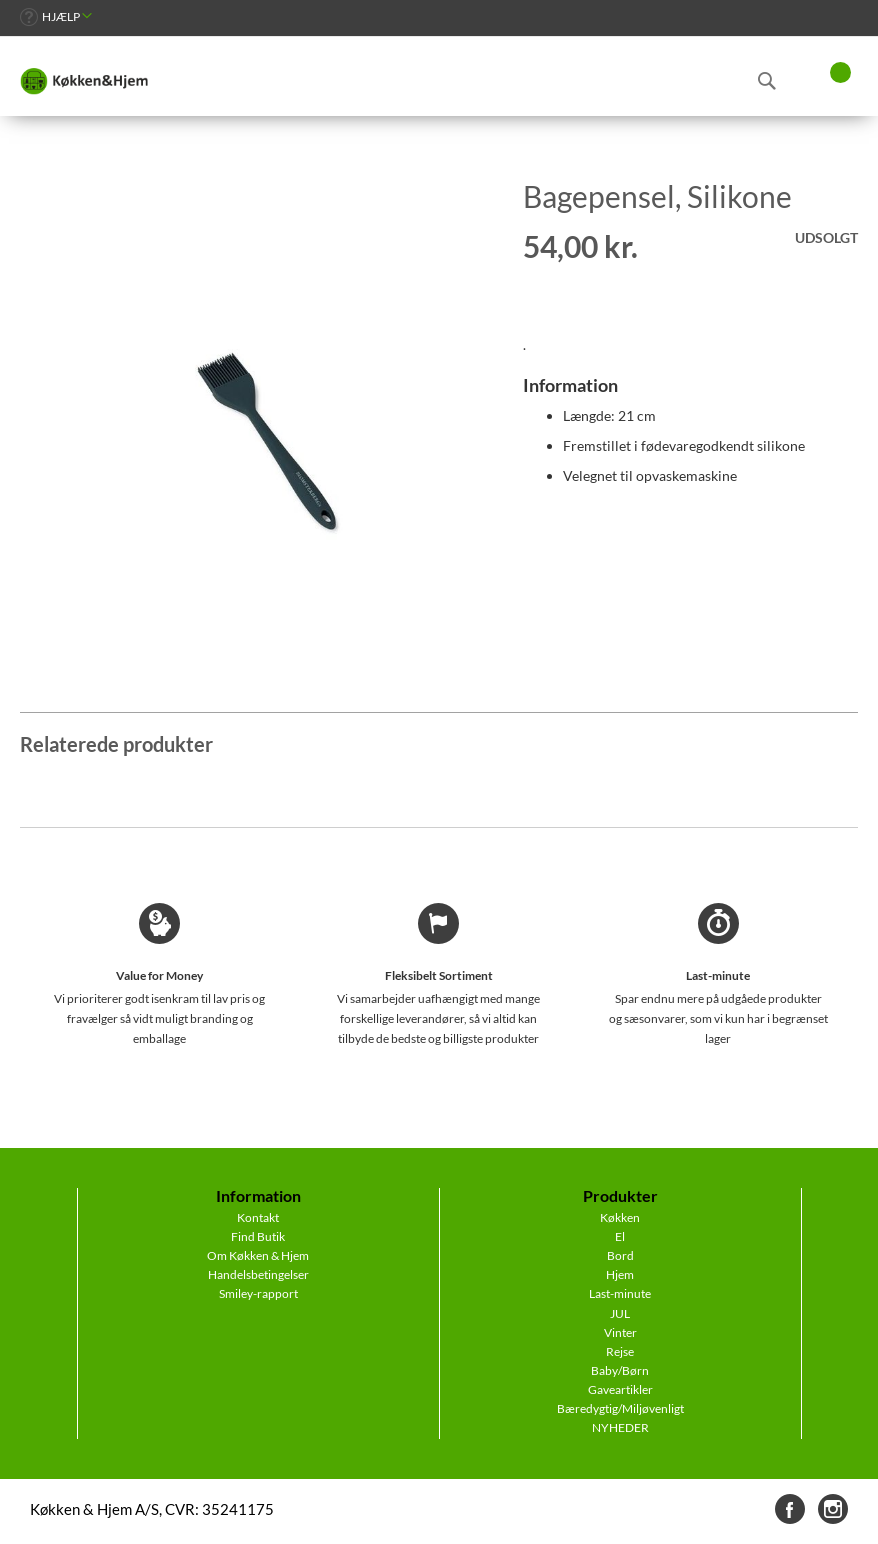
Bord (620, 1255)
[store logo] (84, 81)
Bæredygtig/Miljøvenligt (620, 1408)
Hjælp (61, 16)
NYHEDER (620, 1427)
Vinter (620, 1332)
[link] (56, 16)
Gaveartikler (620, 1389)
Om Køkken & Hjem (258, 1255)
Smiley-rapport (258, 1293)
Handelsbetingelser (258, 1274)
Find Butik (258, 1236)
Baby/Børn (620, 1370)
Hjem (620, 1274)
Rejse (620, 1351)
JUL (620, 1313)
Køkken (620, 1217)
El (620, 1236)
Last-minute (620, 1293)
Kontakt (258, 1217)
